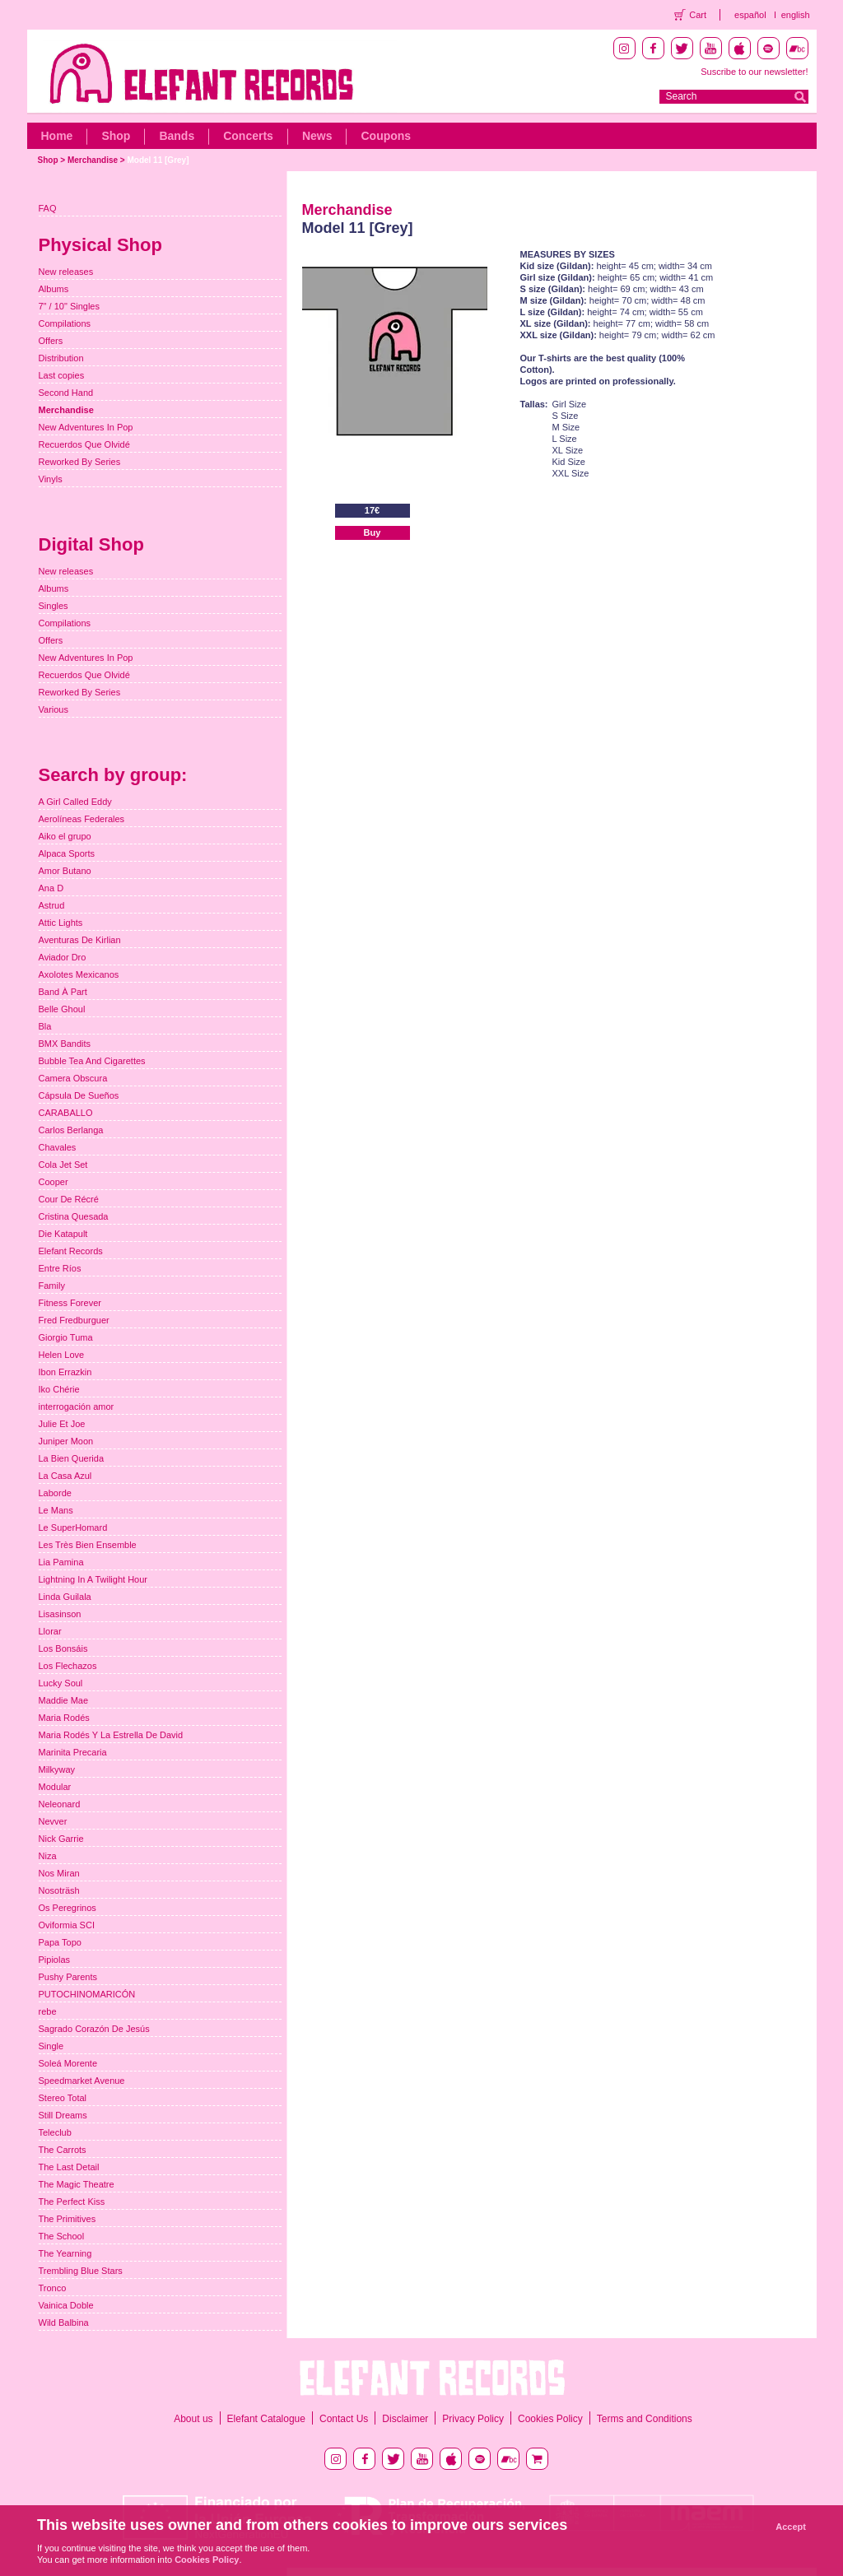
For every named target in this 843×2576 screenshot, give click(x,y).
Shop (115, 135)
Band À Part (63, 992)
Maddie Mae (64, 1700)
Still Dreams (63, 2115)
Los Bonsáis (63, 1648)
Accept (790, 2527)
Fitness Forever (70, 1303)
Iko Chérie (59, 1389)
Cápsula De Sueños (79, 1095)
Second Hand (66, 393)
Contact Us (343, 2419)
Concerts (248, 135)
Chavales (58, 1147)
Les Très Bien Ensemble (88, 1545)
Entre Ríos (60, 1268)
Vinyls (51, 479)
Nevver (53, 1821)
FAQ (48, 208)
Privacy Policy (473, 2419)
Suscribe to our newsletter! (754, 72)
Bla (45, 1026)
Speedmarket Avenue (82, 2080)
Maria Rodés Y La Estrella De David (111, 1735)
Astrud (52, 905)
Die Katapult (63, 1234)
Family (52, 1285)
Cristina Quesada (74, 1216)
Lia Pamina (61, 1562)
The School (62, 2236)
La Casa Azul (65, 1476)
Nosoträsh (59, 1890)
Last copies (62, 375)
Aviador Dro (62, 957)
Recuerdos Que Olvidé (84, 444)
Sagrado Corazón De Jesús (94, 2029)
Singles (53, 606)
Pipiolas (55, 1960)
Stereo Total (63, 2098)
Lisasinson (60, 1614)
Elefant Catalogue (266, 2419)
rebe (48, 2011)
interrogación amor (76, 1406)
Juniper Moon (66, 1441)
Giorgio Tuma (66, 1337)
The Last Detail (69, 2167)
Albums (54, 289)
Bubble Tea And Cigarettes (92, 1061)
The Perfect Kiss (72, 2201)
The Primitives (67, 2219)
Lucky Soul (61, 1683)
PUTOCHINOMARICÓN (87, 1994)
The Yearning (65, 2253)
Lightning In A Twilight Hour (93, 1579)
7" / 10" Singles (69, 306)
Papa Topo (60, 1942)
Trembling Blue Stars (81, 2271)
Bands (176, 135)
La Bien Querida (72, 1458)
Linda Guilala (65, 1597)
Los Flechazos (68, 1666)
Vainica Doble (66, 2305)
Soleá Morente (68, 2063)
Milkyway (57, 1769)
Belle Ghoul (62, 1009)
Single (51, 2046)
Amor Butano (65, 871)
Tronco (53, 2288)
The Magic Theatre (76, 2184)
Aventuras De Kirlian (80, 940)
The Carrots (62, 2150)
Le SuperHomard (73, 1527)
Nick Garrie (61, 1839)
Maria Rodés (64, 1718)
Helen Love (62, 1355)
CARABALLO (66, 1113)
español (750, 15)
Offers (51, 341)
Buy (372, 532)
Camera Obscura (73, 1078)
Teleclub (55, 2132)
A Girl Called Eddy (75, 802)
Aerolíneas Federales (82, 819)
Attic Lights (61, 923)
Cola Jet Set (63, 1164)
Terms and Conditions (644, 2419)
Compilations (65, 323)
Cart (697, 15)
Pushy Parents (68, 1977)
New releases (66, 272)
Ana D (51, 888)
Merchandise (93, 160)
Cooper (53, 1182)
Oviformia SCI (67, 1925)
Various (53, 709)
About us (193, 2419)
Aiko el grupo (65, 836)
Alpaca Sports (67, 853)
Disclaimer (405, 2419)
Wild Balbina (64, 2322)
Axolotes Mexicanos (79, 974)
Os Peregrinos (67, 1908)
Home (57, 135)
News (317, 135)
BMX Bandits (65, 1044)
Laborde (55, 1493)
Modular (55, 1787)
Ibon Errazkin (65, 1372)
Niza (48, 1856)
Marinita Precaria (73, 1752)
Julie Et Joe (62, 1424)
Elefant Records (71, 1251)
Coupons (386, 135)
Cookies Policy (550, 2419)
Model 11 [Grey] (158, 160)
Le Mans (56, 1510)
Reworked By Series (80, 462)
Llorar (50, 1631)
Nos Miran (59, 1873)
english (795, 15)
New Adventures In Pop (86, 427)
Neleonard (60, 1804)
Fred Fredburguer (74, 1320)
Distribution (61, 358)
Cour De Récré (69, 1199)
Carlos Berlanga (71, 1130)
